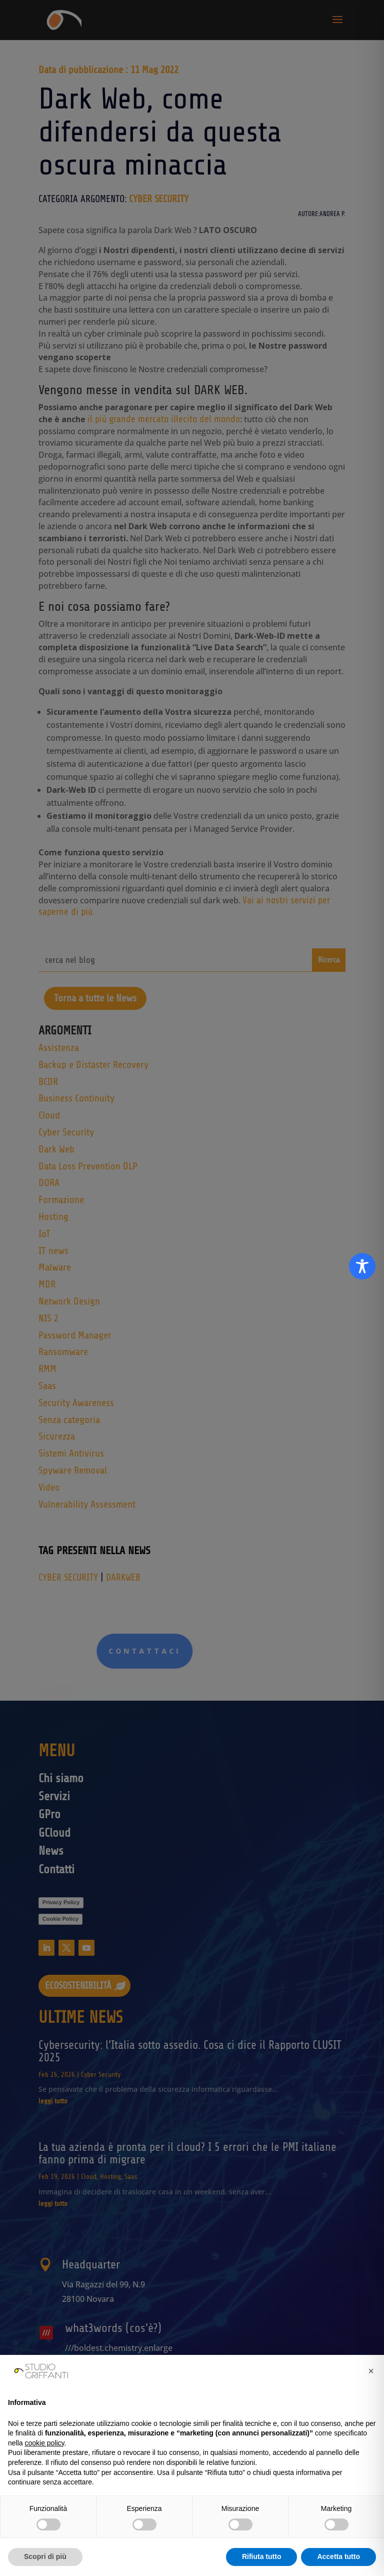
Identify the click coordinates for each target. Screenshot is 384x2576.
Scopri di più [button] (45, 2556)
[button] (371, 2371)
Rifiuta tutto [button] (262, 2556)
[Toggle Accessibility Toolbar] (362, 1266)
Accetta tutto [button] (338, 2556)
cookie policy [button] (44, 2443)
